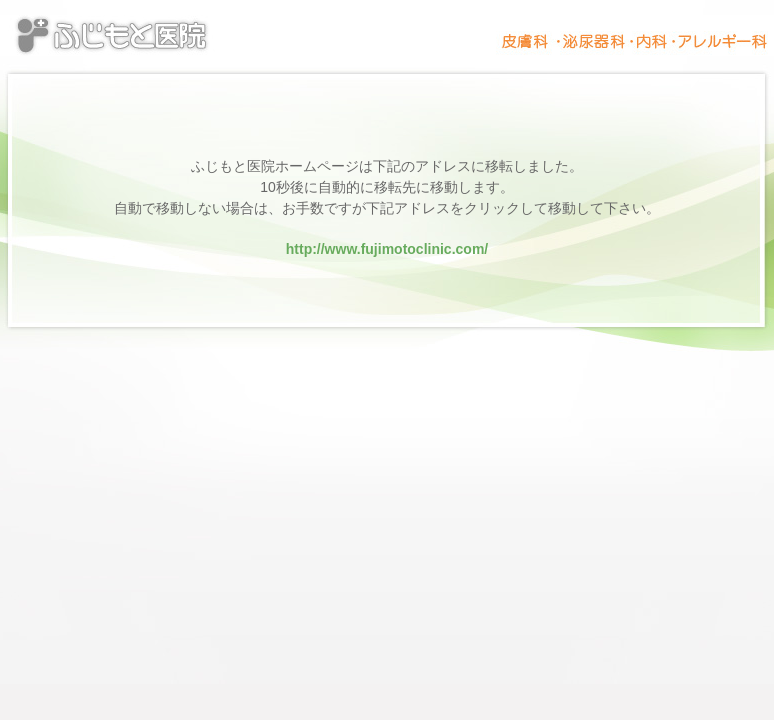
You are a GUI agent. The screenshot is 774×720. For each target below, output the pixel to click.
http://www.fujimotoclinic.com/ (387, 249)
